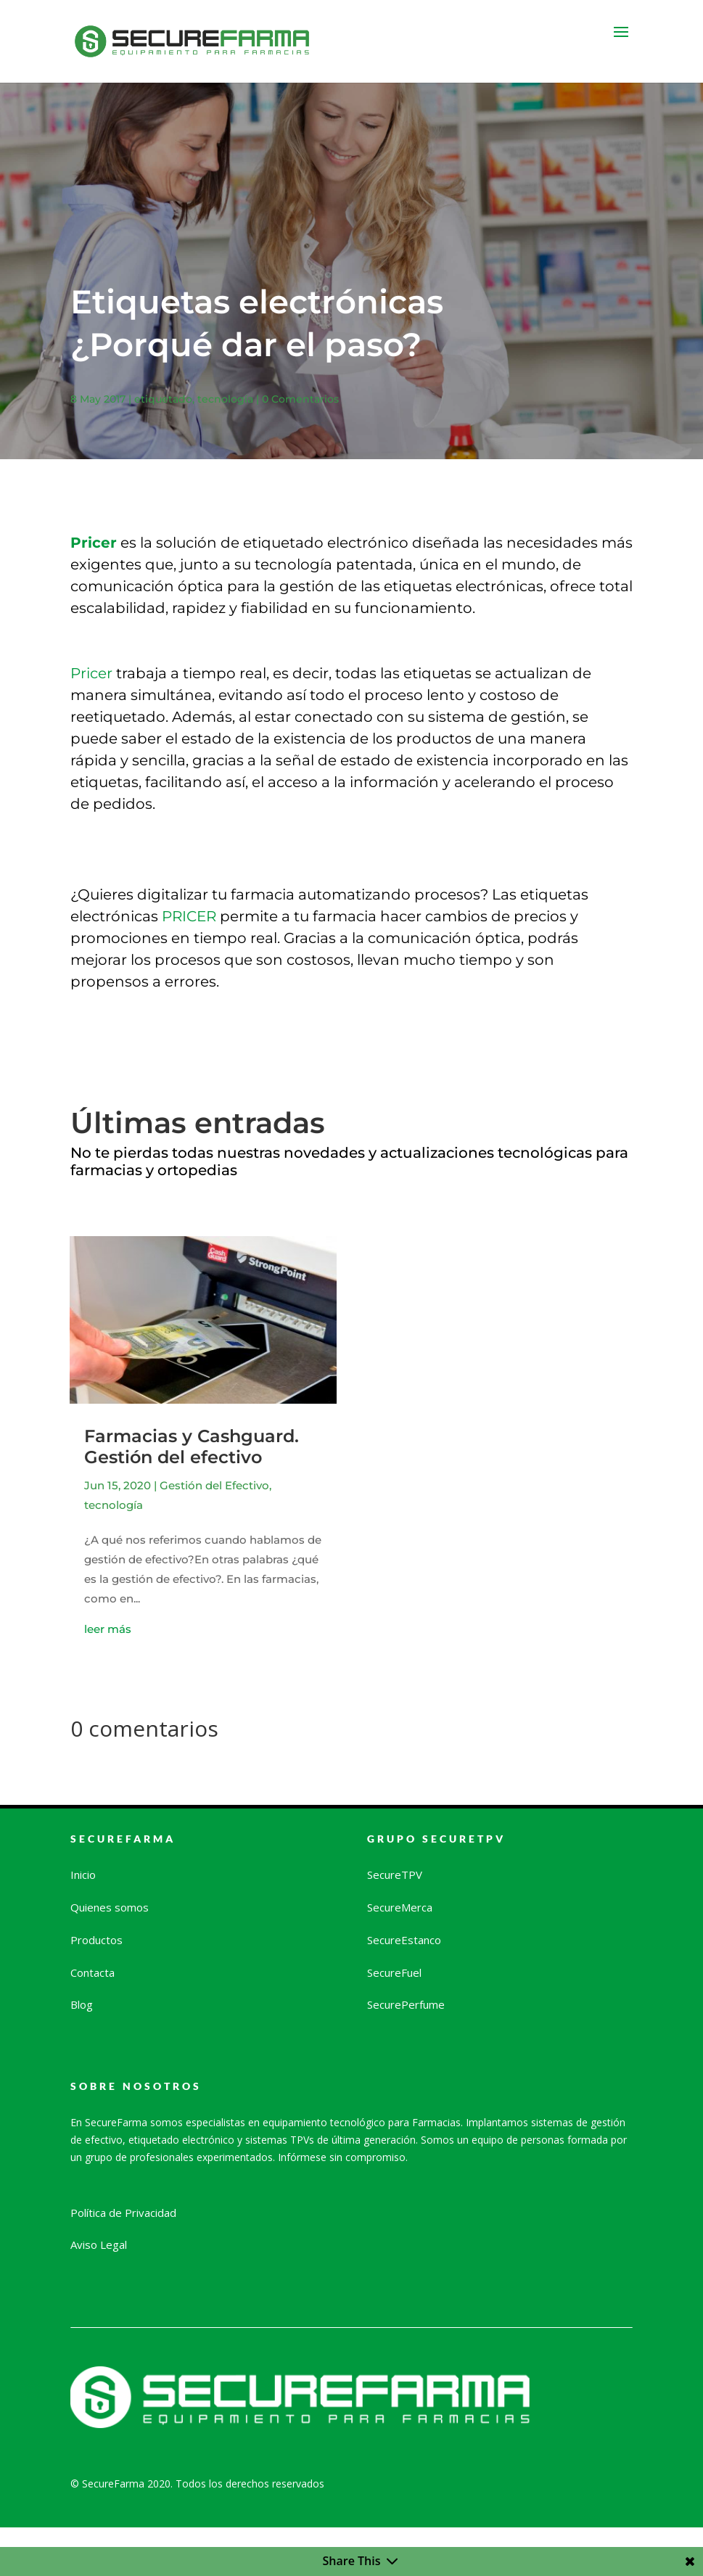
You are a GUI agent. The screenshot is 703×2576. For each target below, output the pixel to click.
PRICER (189, 916)
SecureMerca (399, 1907)
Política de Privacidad (123, 2212)
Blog (81, 2004)
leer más (107, 1629)
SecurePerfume (406, 2004)
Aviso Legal (98, 2244)
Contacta (92, 1972)
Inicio (83, 1874)
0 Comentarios (300, 399)
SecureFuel (394, 1972)
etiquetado (163, 399)
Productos (96, 1940)
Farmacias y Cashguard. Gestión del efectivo (191, 1446)
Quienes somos (109, 1907)
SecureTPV (394, 1874)
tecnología (225, 399)
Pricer (91, 673)
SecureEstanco (404, 1940)
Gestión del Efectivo (214, 1485)
